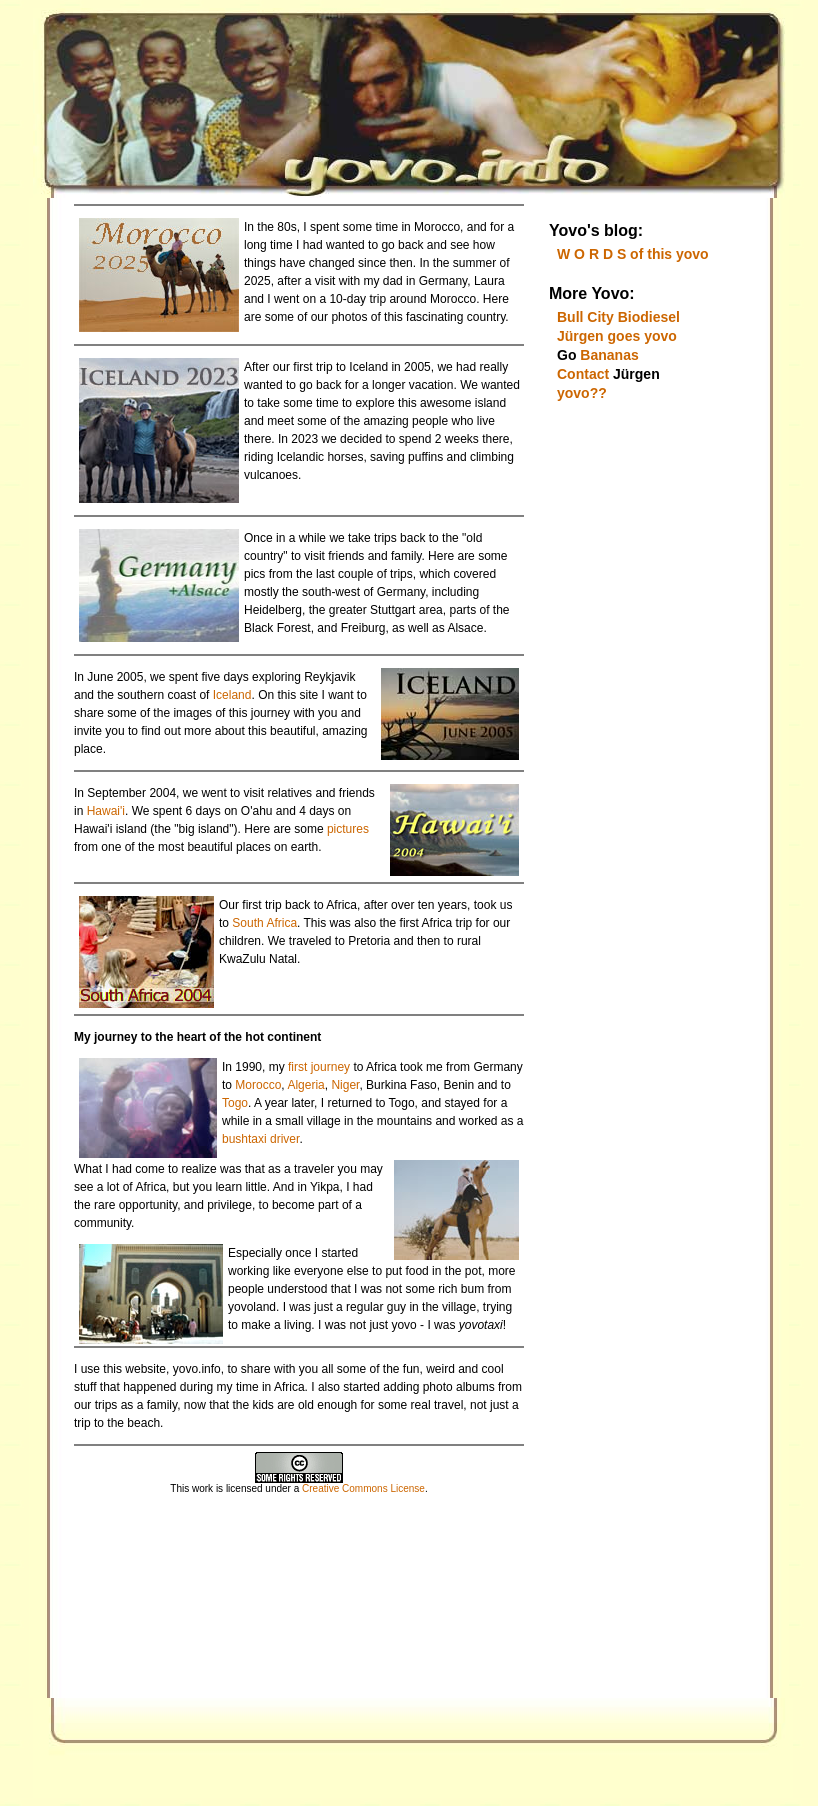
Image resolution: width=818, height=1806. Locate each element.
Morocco (258, 1085)
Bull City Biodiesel (618, 317)
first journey (317, 1067)
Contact (583, 374)
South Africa (264, 923)
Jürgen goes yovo (617, 336)
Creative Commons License (363, 1488)
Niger (345, 1085)
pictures (348, 829)
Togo (235, 1103)
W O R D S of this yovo (633, 254)
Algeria (305, 1085)
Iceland (232, 695)
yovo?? (582, 393)
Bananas (609, 355)
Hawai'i (106, 811)
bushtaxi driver (260, 1139)
